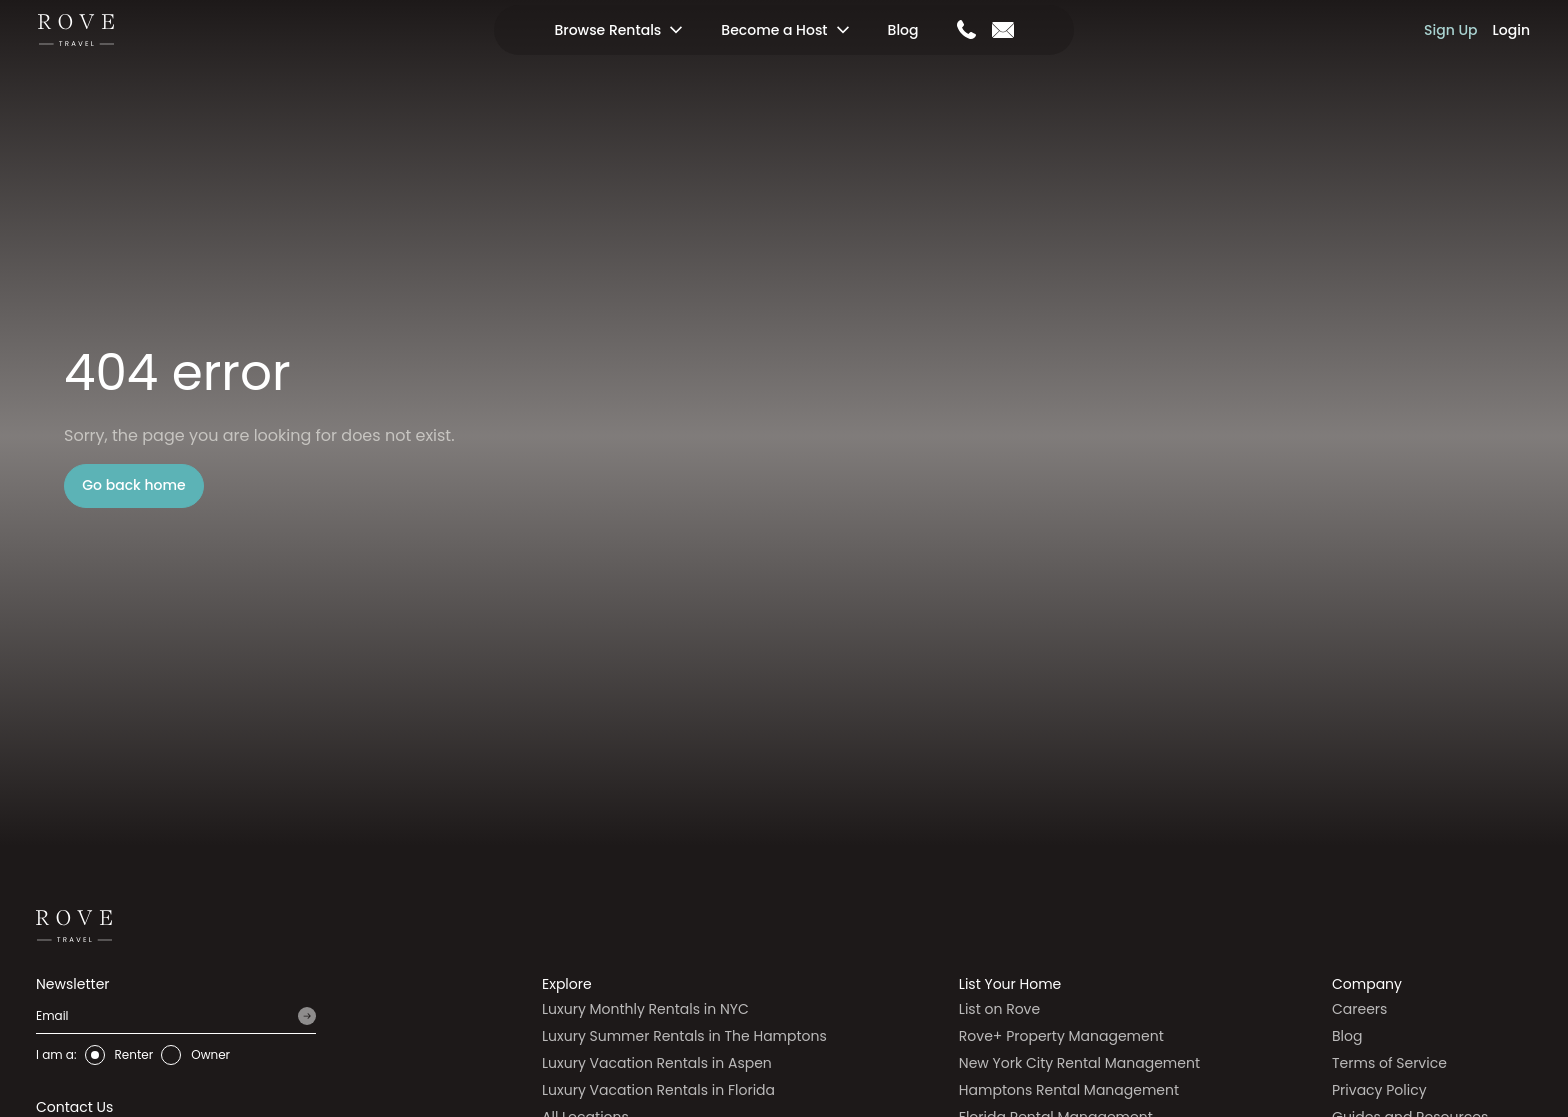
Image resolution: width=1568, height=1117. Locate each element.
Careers (1359, 1009)
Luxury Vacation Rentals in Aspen (657, 1063)
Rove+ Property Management (1061, 1036)
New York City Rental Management (1079, 1063)
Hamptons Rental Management (1069, 1090)
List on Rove (999, 1009)
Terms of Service (1389, 1063)
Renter (134, 1054)
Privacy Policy (1379, 1090)
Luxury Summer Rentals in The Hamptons (684, 1036)
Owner (210, 1054)
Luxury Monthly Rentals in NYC (645, 1009)
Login (1511, 30)
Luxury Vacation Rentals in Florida (658, 1090)
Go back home (133, 485)
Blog (903, 30)
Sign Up (1451, 30)
